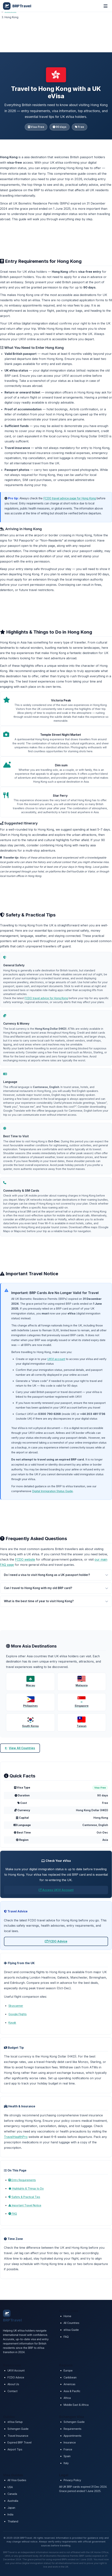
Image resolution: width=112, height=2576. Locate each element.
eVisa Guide (71, 2329)
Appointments (72, 2435)
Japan (11, 2507)
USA (10, 2487)
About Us (13, 2384)
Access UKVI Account (56, 1890)
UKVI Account (16, 2370)
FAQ (12, 2213)
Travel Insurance (18, 2435)
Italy (66, 2463)
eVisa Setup (15, 2421)
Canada (12, 2493)
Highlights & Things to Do (26, 2188)
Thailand (13, 2521)
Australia (13, 2500)
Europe (68, 2370)
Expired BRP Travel (20, 2442)
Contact (12, 2391)
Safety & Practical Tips (24, 2196)
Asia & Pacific (72, 2391)
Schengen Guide (18, 2428)
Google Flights (17, 2014)
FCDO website (25, 1559)
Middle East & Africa (76, 2404)
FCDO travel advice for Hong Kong (46, 998)
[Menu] (105, 6)
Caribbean (70, 2377)
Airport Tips (15, 2449)
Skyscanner (15, 2005)
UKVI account (56, 1359)
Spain (67, 2456)
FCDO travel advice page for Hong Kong (69, 498)
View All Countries (20, 1748)
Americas (69, 2384)
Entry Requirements (22, 2180)
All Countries (71, 2322)
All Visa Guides (17, 2480)
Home (67, 2316)
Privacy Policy (72, 2480)
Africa (67, 2397)
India (10, 2514)
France (68, 2449)
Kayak (12, 2022)
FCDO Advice (56, 1941)
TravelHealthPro (16, 2137)
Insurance (70, 2442)
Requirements (72, 2428)
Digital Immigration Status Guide (52, 1491)
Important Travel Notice (24, 2205)
